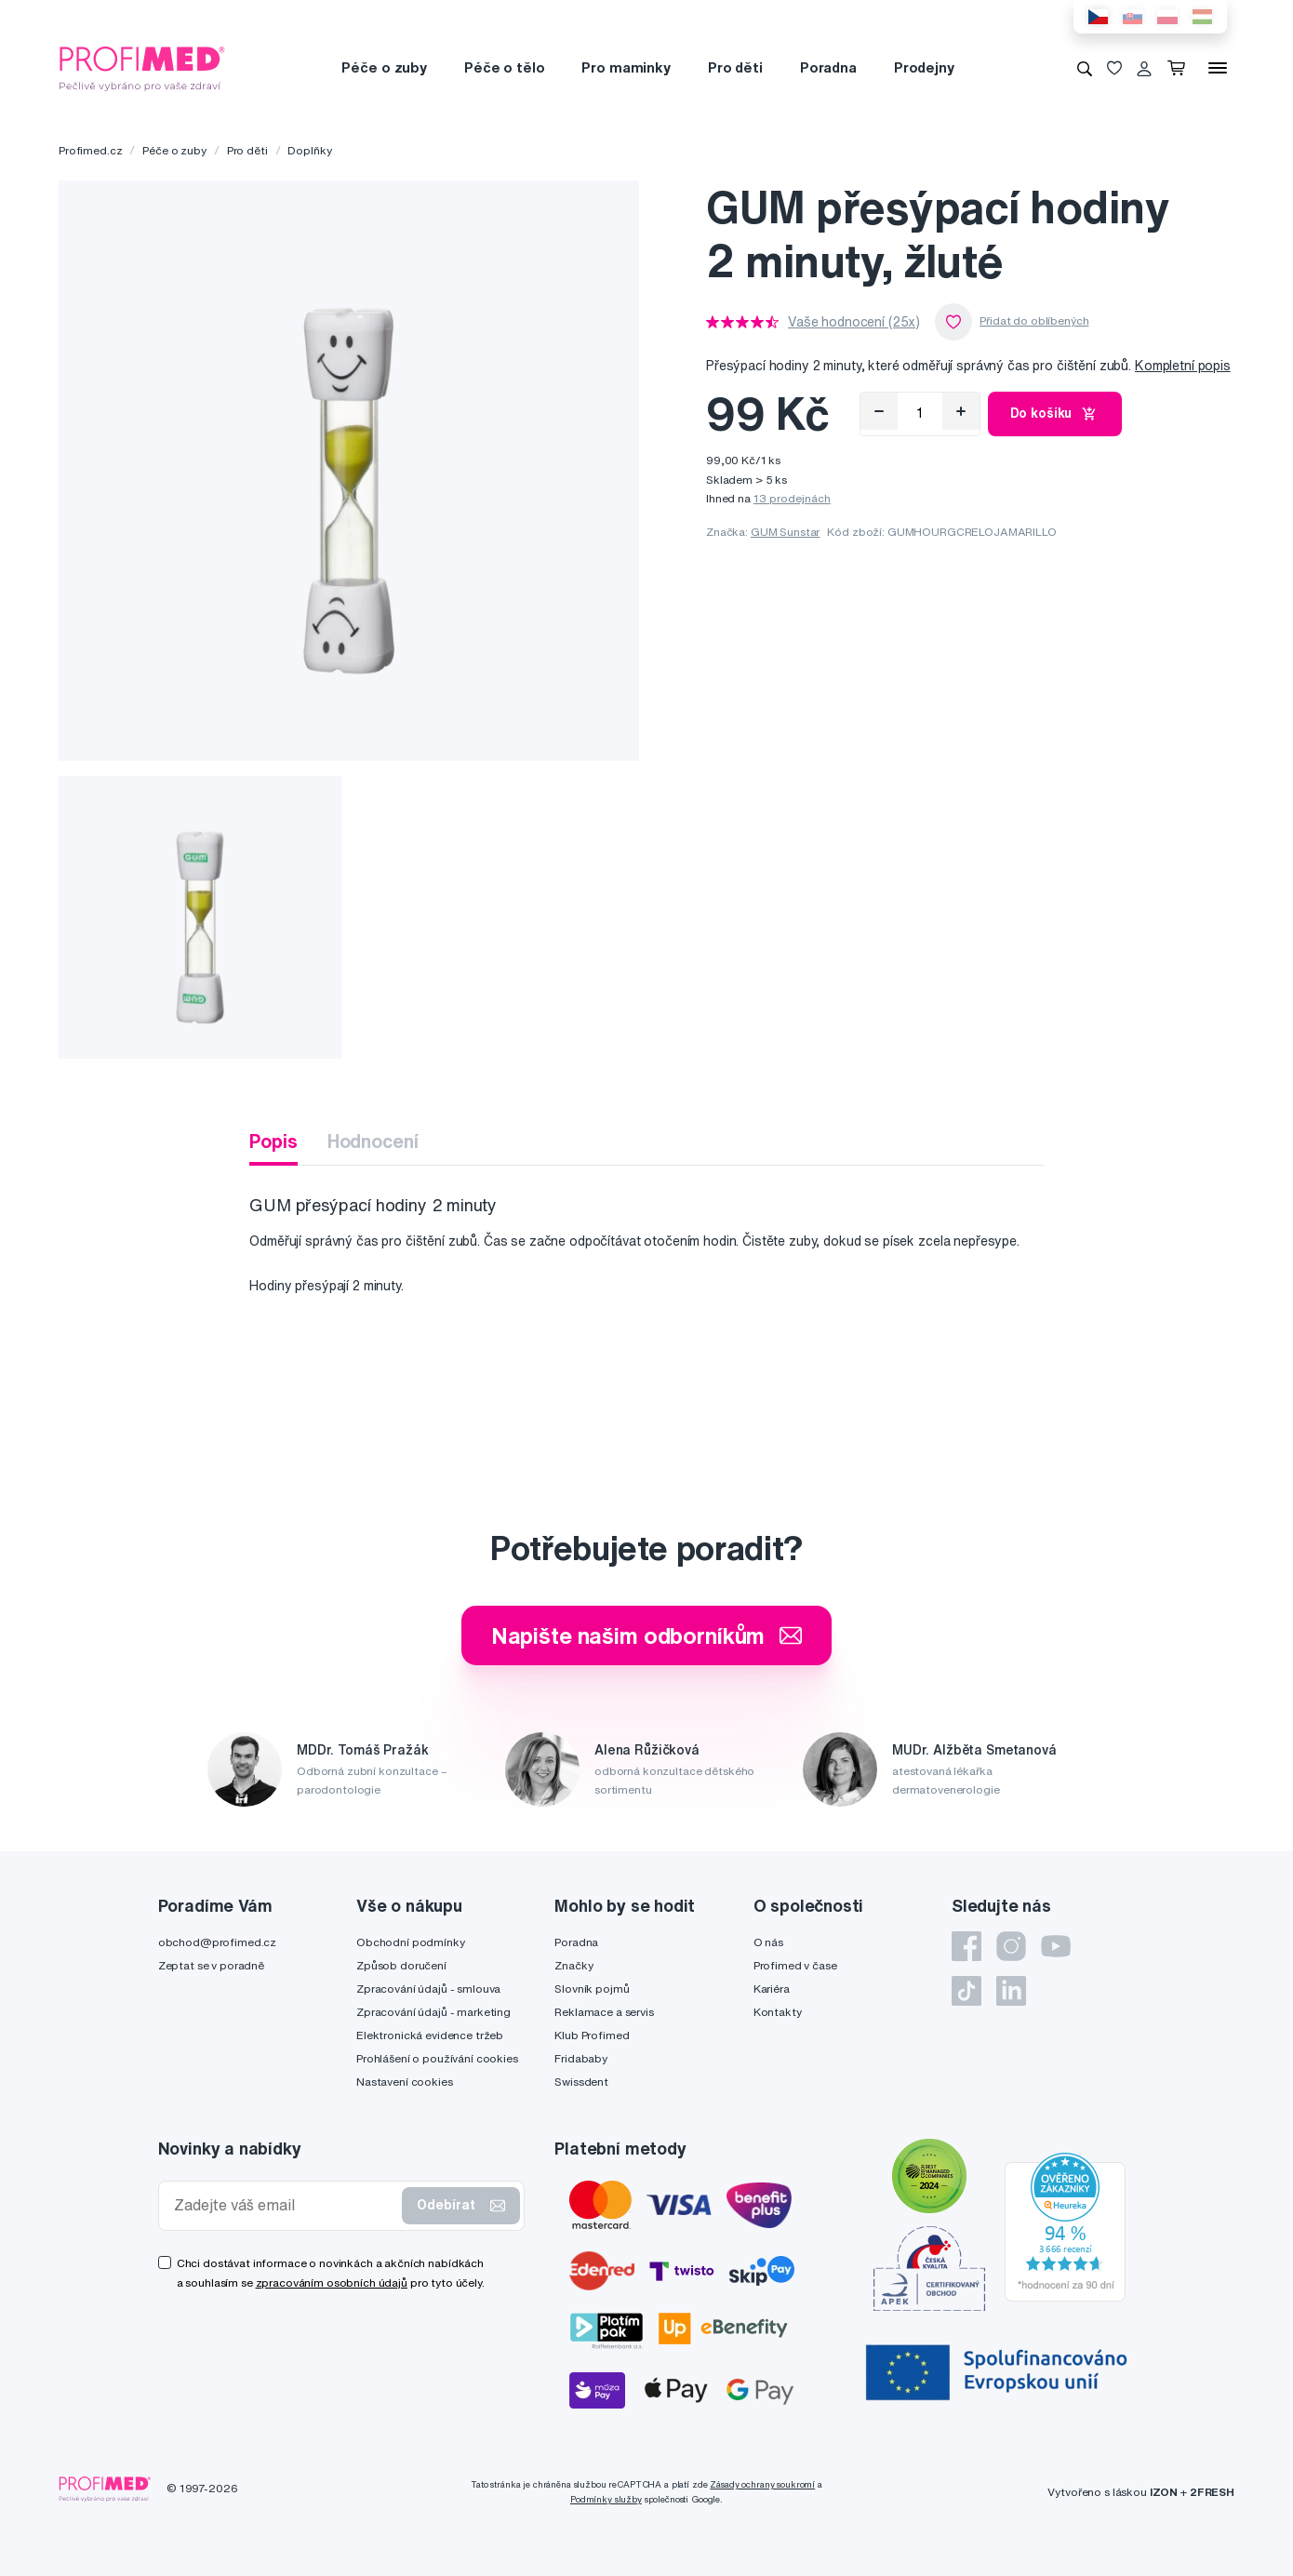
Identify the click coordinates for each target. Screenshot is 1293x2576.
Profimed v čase (795, 1965)
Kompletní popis (1183, 365)
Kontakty (777, 2012)
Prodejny (924, 67)
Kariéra (771, 1988)
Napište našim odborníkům (647, 1635)
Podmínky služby (606, 2499)
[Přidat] (961, 411)
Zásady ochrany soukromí (762, 2484)
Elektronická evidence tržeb (429, 2035)
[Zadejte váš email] (285, 2205)
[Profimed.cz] (142, 66)
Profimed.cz (90, 150)
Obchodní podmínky (410, 1942)
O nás (768, 1942)
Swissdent (581, 2081)
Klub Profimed (591, 2035)
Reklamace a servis (603, 2012)
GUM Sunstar (785, 532)
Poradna (828, 67)
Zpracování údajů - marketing (433, 2012)
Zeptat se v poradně (211, 1965)
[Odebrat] (879, 411)
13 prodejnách (792, 498)
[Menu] (1218, 68)
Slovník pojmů (591, 1988)
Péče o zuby (383, 67)
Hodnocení (373, 1141)
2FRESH (1212, 2492)
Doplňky (309, 150)
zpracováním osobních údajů (331, 2282)
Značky (573, 1965)
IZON (1164, 2492)
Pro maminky (625, 67)
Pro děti (735, 67)
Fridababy (580, 2058)
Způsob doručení (401, 1965)
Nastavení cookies (404, 2081)
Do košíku (1055, 414)
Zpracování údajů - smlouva (428, 1988)
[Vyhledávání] (1084, 68)
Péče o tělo (504, 67)
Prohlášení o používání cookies (437, 2058)
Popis (273, 1141)
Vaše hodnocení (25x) (854, 321)
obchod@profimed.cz (217, 1942)
